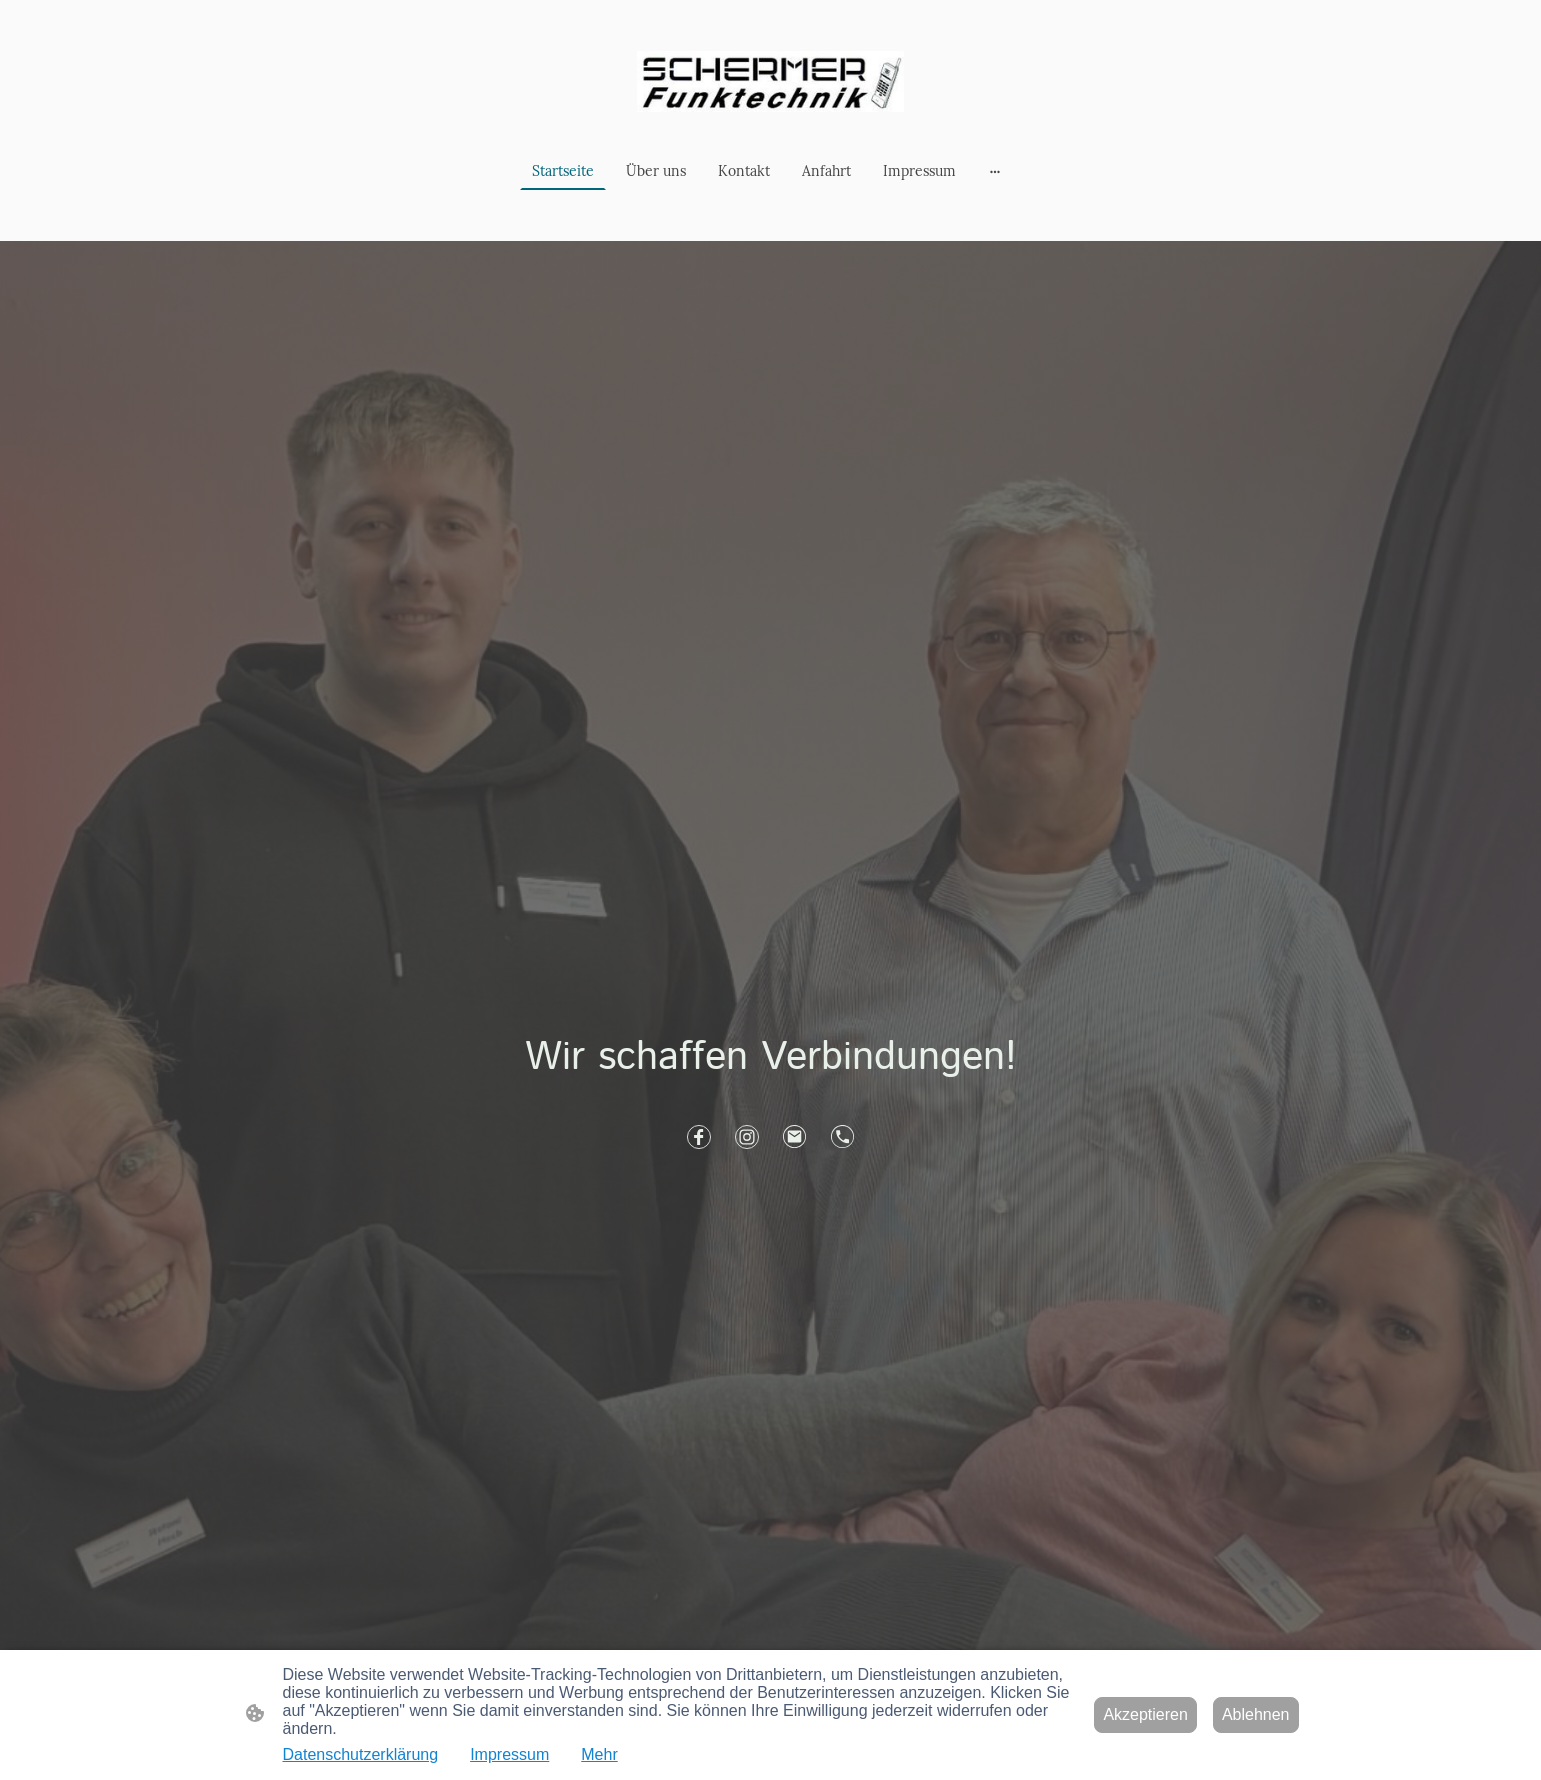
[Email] (795, 1137)
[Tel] (843, 1137)
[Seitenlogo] (770, 81)
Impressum (509, 1754)
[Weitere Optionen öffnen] (995, 171)
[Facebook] (699, 1137)
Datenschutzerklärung (361, 1754)
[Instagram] (747, 1137)
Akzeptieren (1145, 1714)
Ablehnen (1256, 1714)
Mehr (599, 1754)
